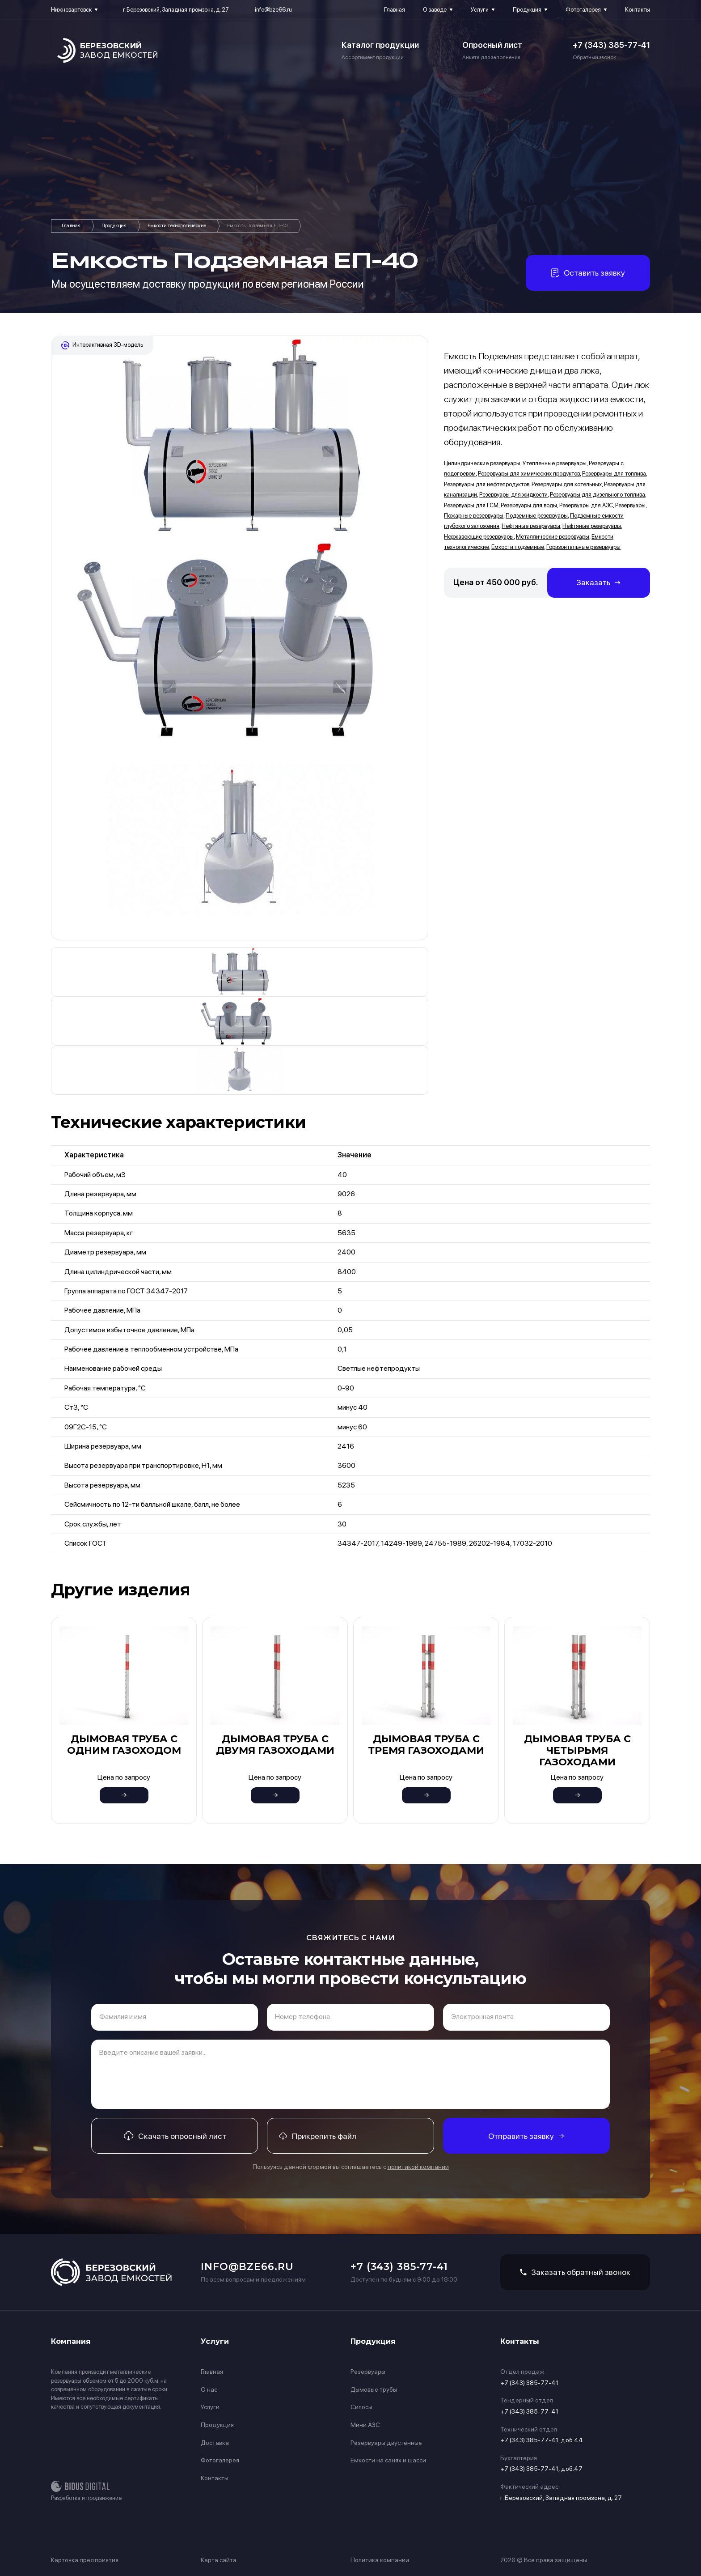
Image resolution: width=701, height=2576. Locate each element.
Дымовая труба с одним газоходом (124, 1744)
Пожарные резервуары (473, 515)
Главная (394, 9)
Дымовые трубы (373, 2389)
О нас (209, 2389)
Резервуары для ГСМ (471, 505)
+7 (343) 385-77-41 (611, 45)
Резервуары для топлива (614, 473)
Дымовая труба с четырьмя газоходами (577, 1750)
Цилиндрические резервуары (482, 463)
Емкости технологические (177, 226)
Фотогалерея (583, 9)
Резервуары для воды (529, 505)
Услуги (480, 9)
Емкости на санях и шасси (388, 2460)
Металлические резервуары (552, 536)
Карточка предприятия (84, 2559)
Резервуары (630, 505)
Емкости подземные (517, 547)
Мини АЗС (365, 2424)
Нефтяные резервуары (531, 526)
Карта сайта (218, 2559)
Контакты (637, 9)
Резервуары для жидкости (513, 494)
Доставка (215, 2442)
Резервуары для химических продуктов (529, 473)
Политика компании (379, 2559)
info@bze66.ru (273, 9)
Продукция (527, 9)
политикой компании (418, 2166)
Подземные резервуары (537, 515)
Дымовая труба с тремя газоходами (426, 1744)
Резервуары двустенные (386, 2442)
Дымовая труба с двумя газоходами (275, 1744)
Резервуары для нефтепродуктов (486, 484)
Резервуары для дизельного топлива (597, 494)
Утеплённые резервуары (555, 463)
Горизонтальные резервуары (583, 547)
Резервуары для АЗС (586, 505)
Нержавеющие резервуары (479, 536)
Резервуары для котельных (567, 484)
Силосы (361, 2406)
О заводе (435, 9)
